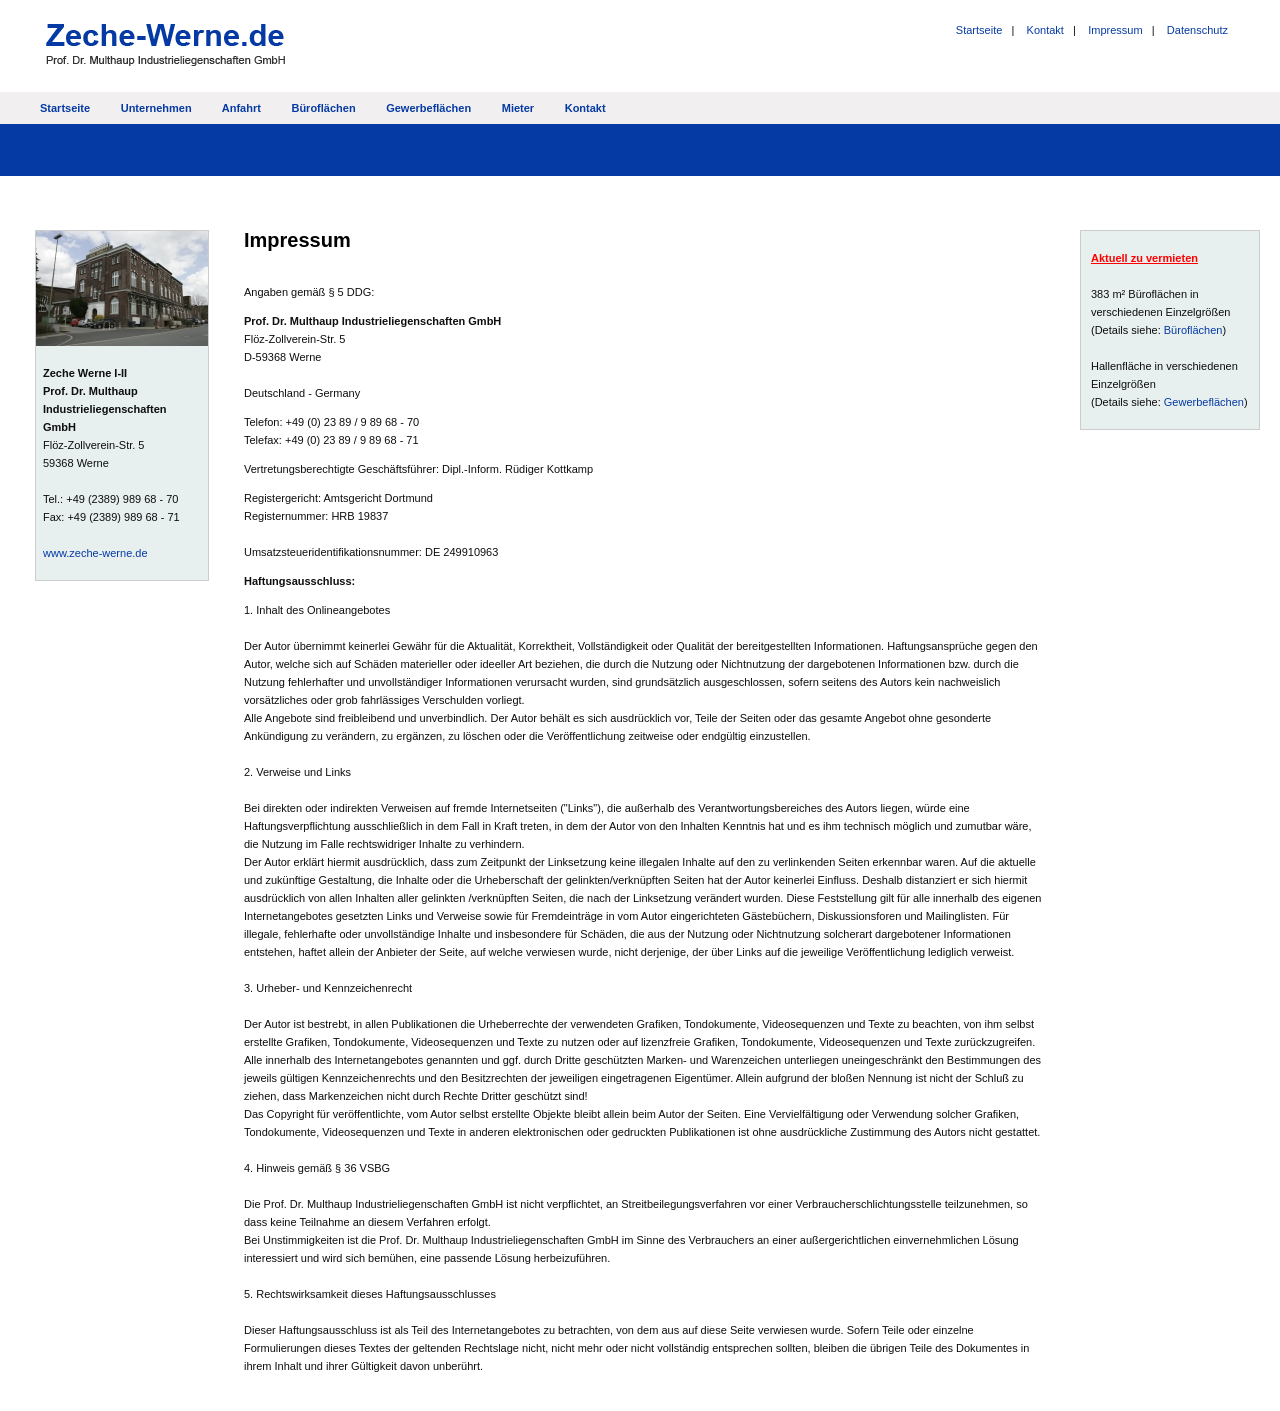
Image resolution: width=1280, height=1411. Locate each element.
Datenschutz (1197, 30)
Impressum (1115, 30)
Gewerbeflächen (428, 108)
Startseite (979, 30)
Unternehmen (156, 108)
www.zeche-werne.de (95, 553)
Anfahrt (241, 108)
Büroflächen (323, 108)
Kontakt (1045, 30)
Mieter (518, 108)
